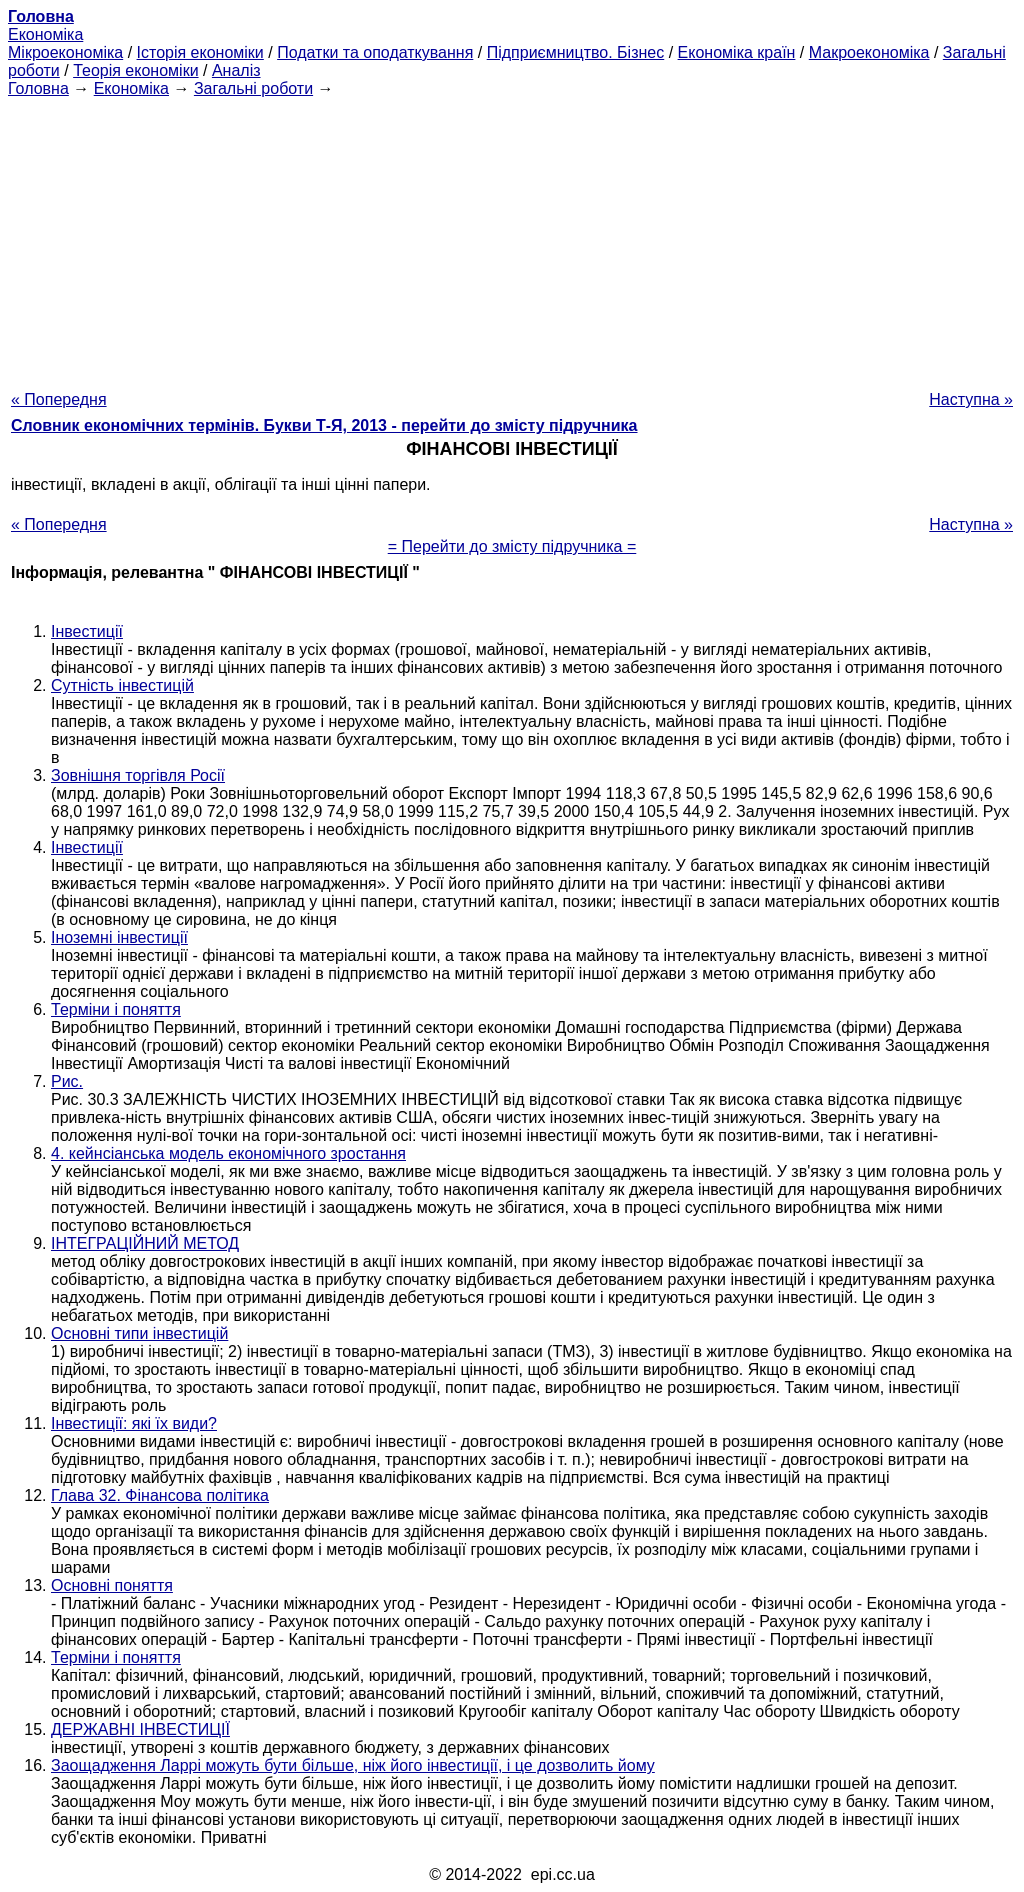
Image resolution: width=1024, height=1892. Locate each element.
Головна (38, 88)
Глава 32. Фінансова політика (160, 1495)
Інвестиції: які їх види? (134, 1423)
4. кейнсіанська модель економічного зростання (228, 1153)
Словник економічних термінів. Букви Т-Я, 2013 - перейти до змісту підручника (324, 425)
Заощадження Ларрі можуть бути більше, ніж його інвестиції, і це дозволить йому (353, 1765)
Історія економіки (200, 52)
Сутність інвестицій (122, 685)
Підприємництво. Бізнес (576, 52)
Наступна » (971, 399)
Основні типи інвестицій (139, 1333)
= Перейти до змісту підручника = (512, 546)
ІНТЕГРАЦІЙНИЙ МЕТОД (145, 1243)
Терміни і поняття (116, 1009)
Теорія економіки (135, 70)
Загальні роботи (253, 88)
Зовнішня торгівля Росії (138, 775)
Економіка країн (737, 52)
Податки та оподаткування (375, 52)
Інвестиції (87, 631)
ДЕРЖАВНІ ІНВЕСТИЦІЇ (140, 1729)
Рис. (67, 1081)
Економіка (45, 34)
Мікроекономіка (65, 52)
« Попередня (59, 399)
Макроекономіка (869, 52)
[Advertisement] (512, 238)
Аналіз (236, 70)
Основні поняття (112, 1585)
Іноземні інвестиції (119, 937)
